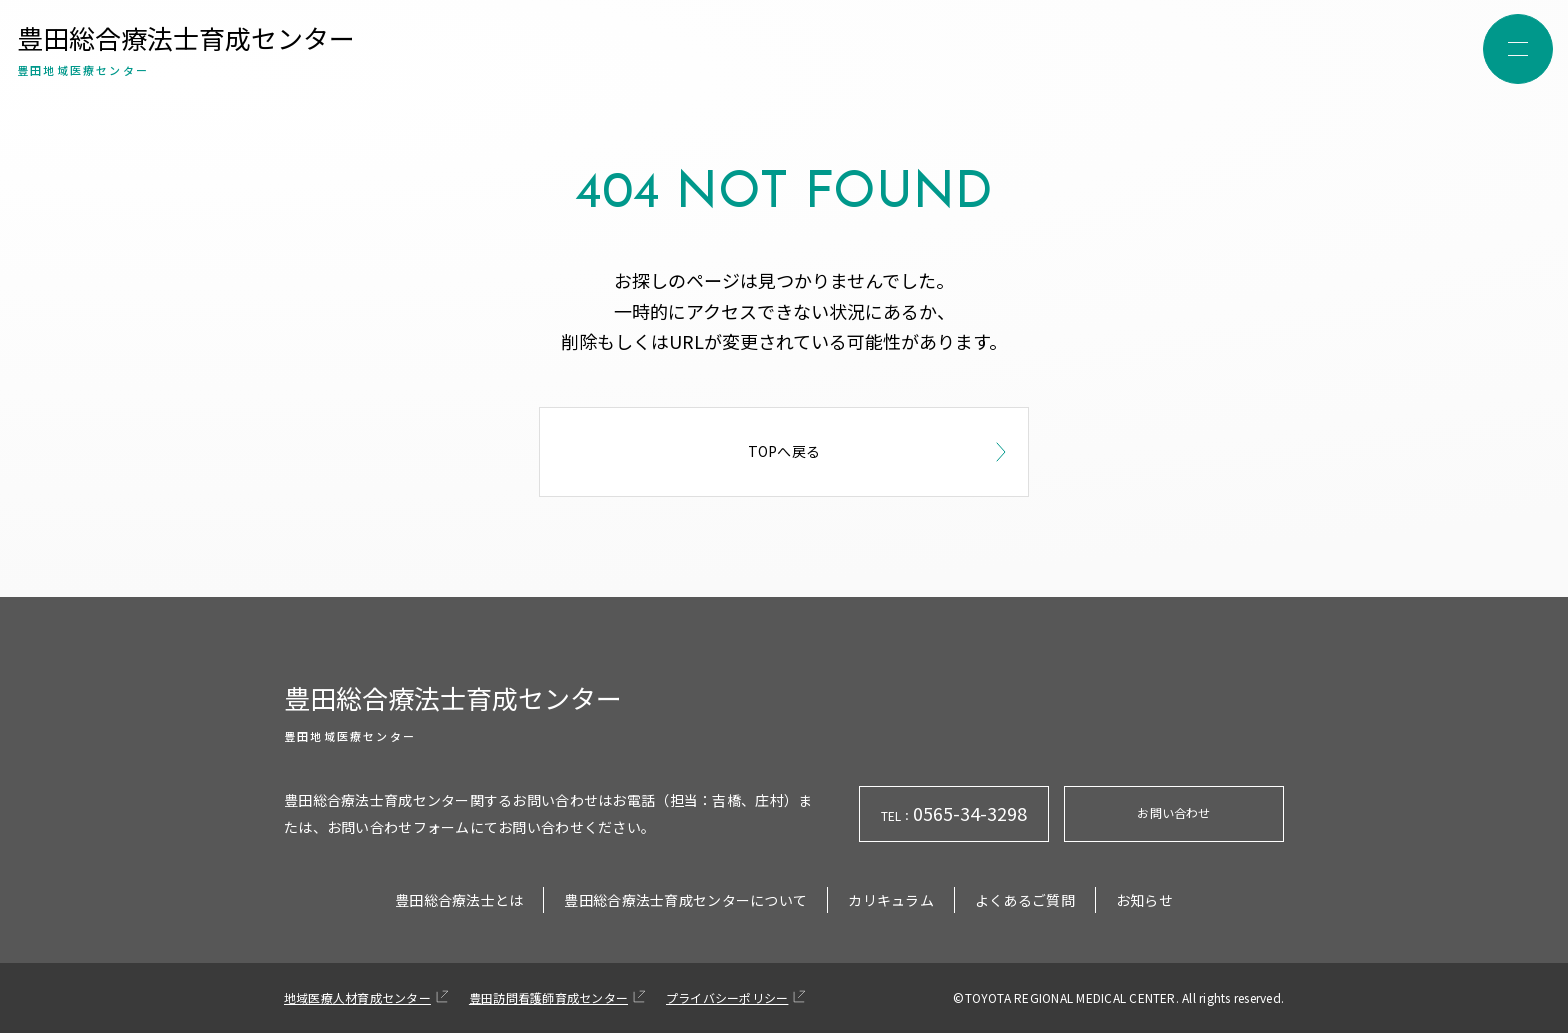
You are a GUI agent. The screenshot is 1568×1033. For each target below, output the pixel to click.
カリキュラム (891, 900)
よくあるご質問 (1025, 900)
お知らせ (1144, 900)
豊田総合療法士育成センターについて (685, 900)
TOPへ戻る (880, 452)
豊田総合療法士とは (459, 900)
